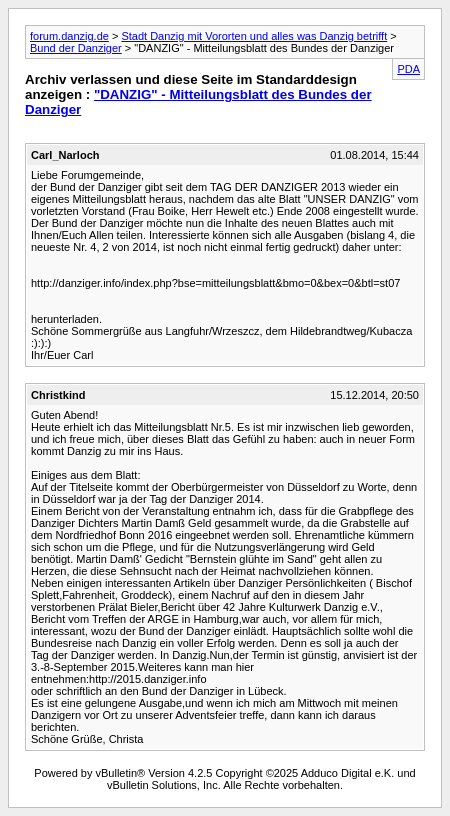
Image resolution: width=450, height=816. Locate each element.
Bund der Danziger (76, 48)
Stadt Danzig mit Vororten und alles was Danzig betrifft (254, 36)
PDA (408, 69)
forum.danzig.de (69, 36)
